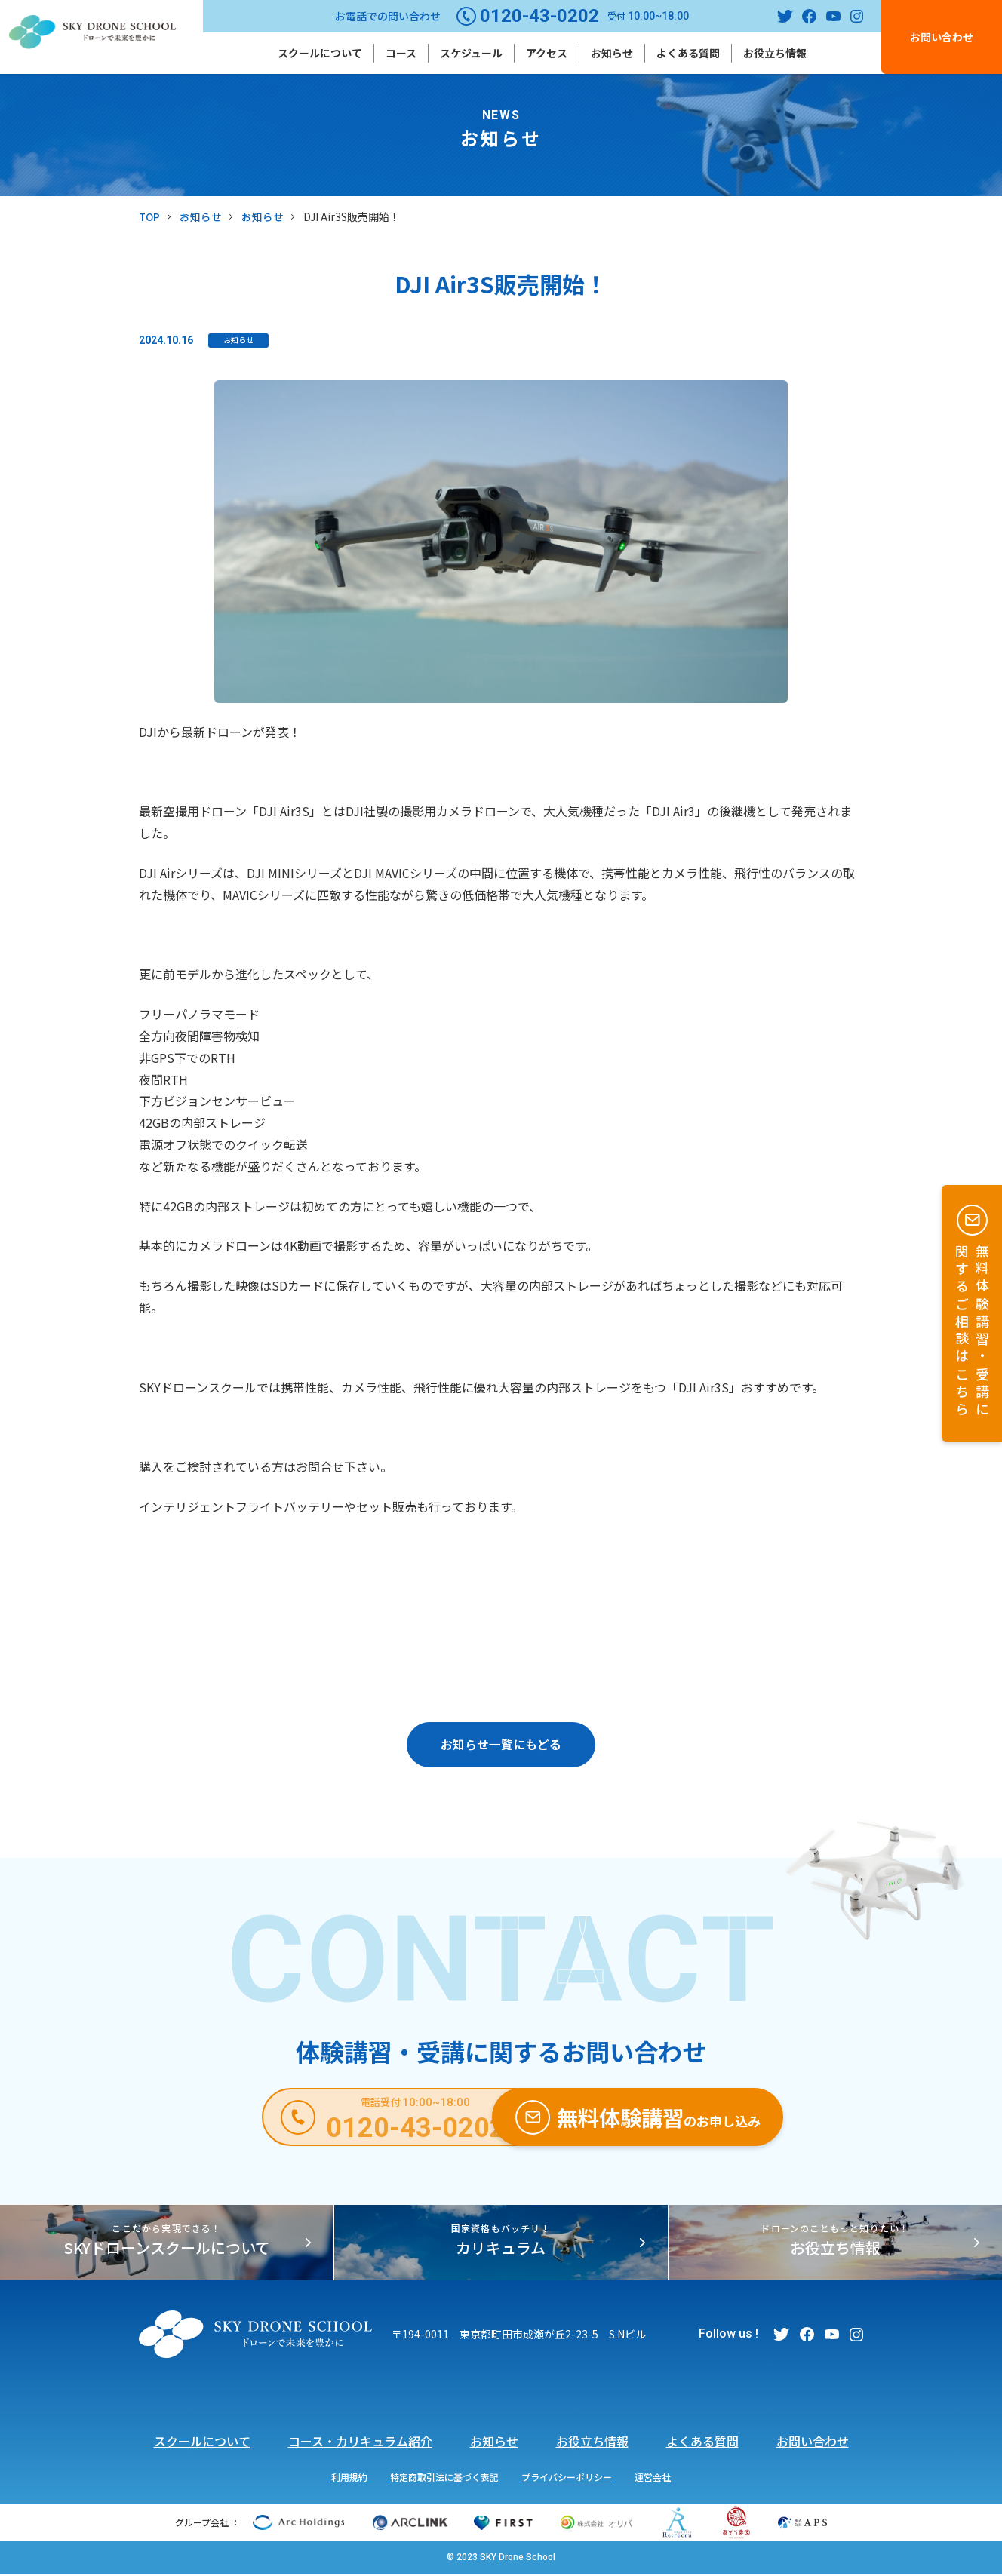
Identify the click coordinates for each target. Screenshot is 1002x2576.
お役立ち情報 (775, 52)
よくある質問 (688, 52)
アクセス (546, 52)
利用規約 (349, 2478)
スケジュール (471, 52)
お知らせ (612, 52)
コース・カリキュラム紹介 (360, 2443)
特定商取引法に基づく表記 (444, 2478)
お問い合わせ (941, 37)
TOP (150, 216)
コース (401, 52)
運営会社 (653, 2478)
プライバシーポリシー (566, 2478)
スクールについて (320, 52)
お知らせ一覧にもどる (501, 1745)
